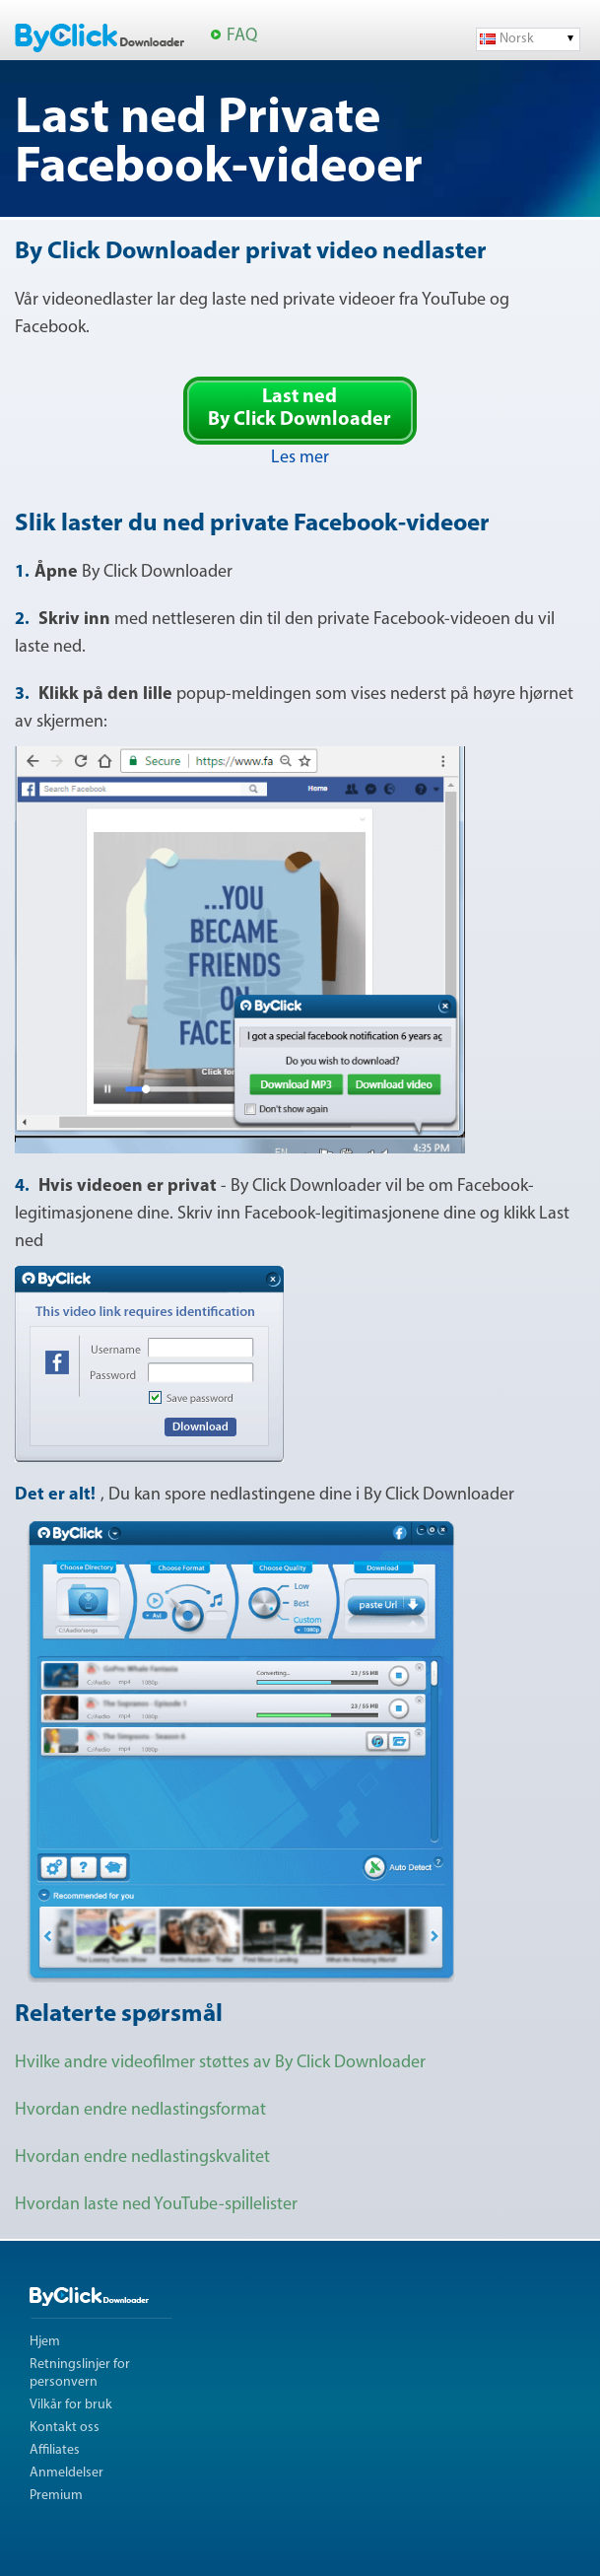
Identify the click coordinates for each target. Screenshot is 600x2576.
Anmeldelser (66, 2473)
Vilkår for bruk (71, 2405)
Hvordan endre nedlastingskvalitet (142, 2157)
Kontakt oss (65, 2427)
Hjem (45, 2341)
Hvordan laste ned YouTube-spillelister (156, 2204)
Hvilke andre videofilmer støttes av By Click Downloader (220, 2063)
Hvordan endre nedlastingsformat (140, 2110)
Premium (56, 2495)
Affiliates (55, 2450)
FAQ (242, 36)
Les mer (300, 458)
